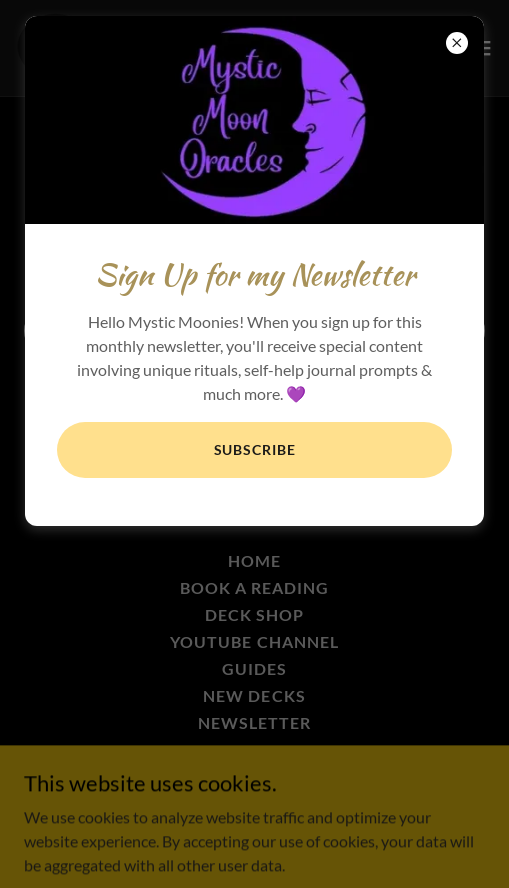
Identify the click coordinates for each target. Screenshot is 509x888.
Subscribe (255, 449)
